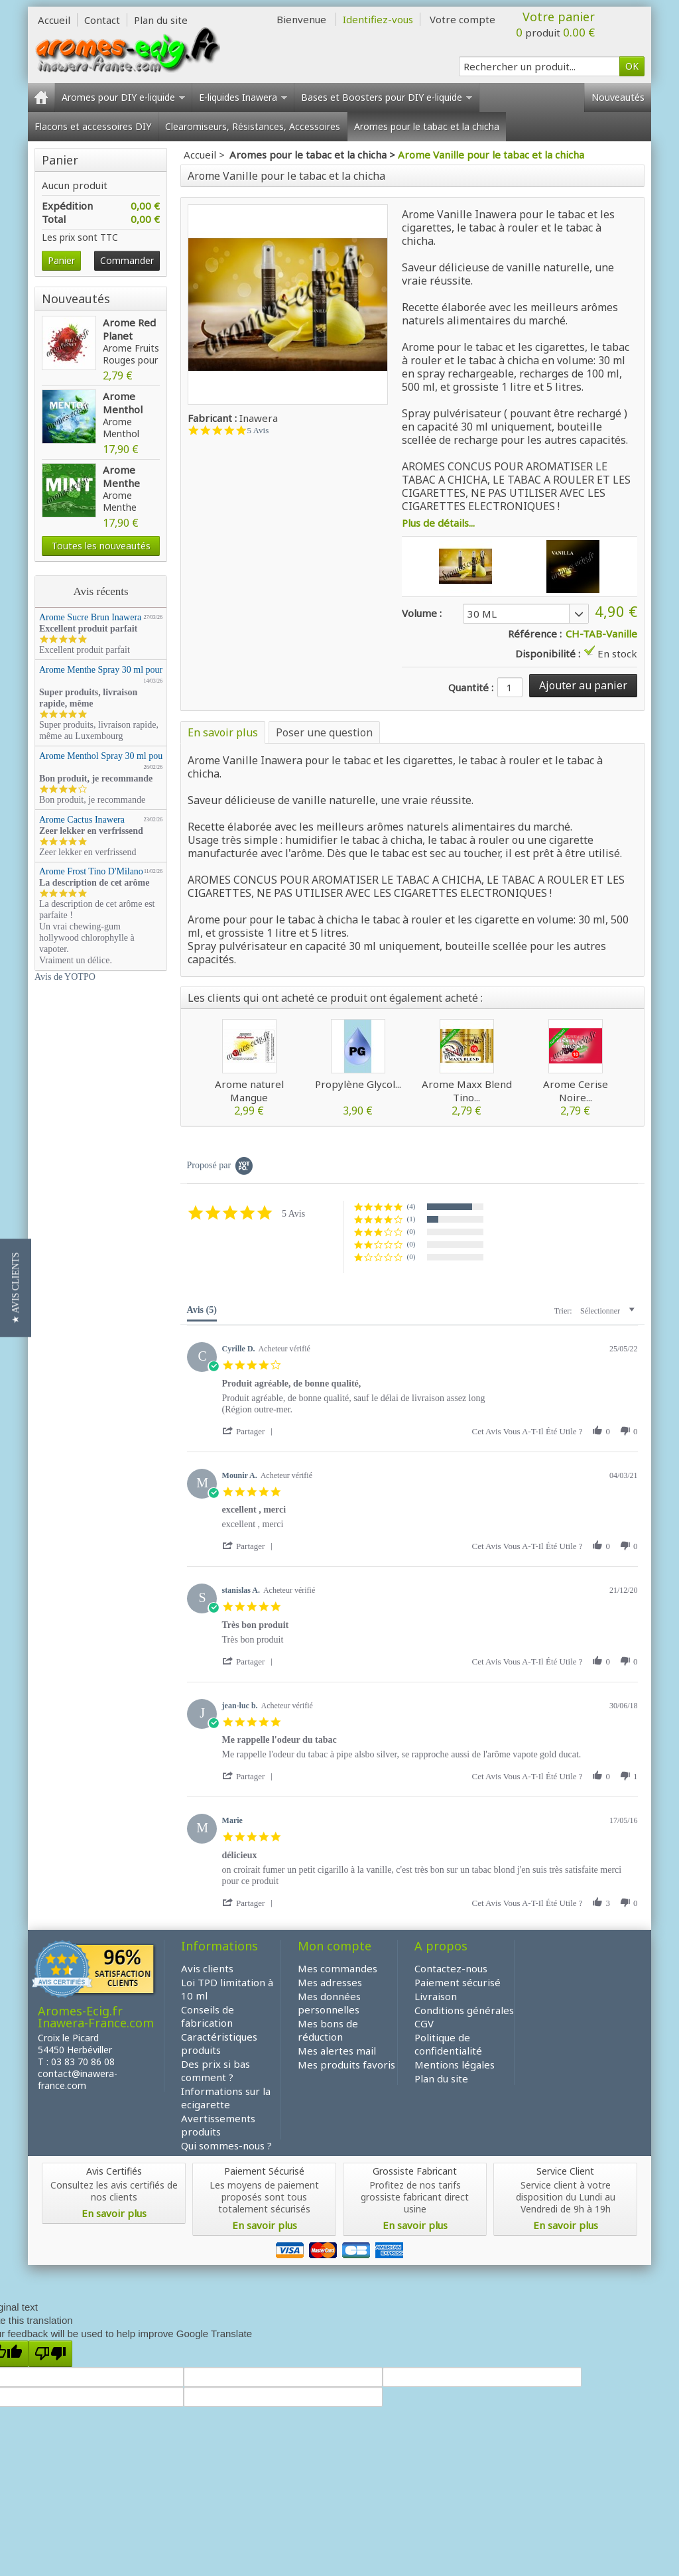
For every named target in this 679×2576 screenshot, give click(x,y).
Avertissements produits (218, 2125)
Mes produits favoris (346, 2064)
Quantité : (470, 687)
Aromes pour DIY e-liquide (123, 97)
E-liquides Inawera (243, 97)
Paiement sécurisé (457, 1982)
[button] (250, 1431)
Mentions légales (454, 2064)
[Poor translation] (50, 2353)
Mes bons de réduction (328, 2030)
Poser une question (324, 732)
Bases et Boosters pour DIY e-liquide (386, 97)
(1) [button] (411, 1219)
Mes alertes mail (337, 2050)
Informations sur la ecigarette (226, 2097)
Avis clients (207, 1968)
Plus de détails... (438, 522)
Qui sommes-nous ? (226, 2145)
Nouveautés (618, 97)
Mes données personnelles (329, 2003)
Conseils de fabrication (207, 2016)
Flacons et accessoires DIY (92, 126)
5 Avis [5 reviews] (258, 430)
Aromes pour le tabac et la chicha (426, 126)
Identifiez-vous (378, 19)
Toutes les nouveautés (101, 545)
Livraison (435, 1996)
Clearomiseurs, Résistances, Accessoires (252, 126)
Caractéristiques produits (219, 2043)
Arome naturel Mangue (249, 1090)
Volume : (422, 613)
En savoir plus (223, 732)
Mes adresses (330, 1982)
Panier (63, 160)
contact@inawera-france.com (77, 2079)
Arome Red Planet (129, 329)
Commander (127, 260)
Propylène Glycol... (358, 1084)
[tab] (202, 1313)
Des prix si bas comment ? (215, 2070)
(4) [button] (411, 1206)
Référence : (535, 633)
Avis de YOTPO (64, 977)
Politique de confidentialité (448, 2044)
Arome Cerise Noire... (575, 1090)
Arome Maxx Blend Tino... (467, 1090)
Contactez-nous (450, 1968)
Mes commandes (337, 1968)
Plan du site (441, 2078)
